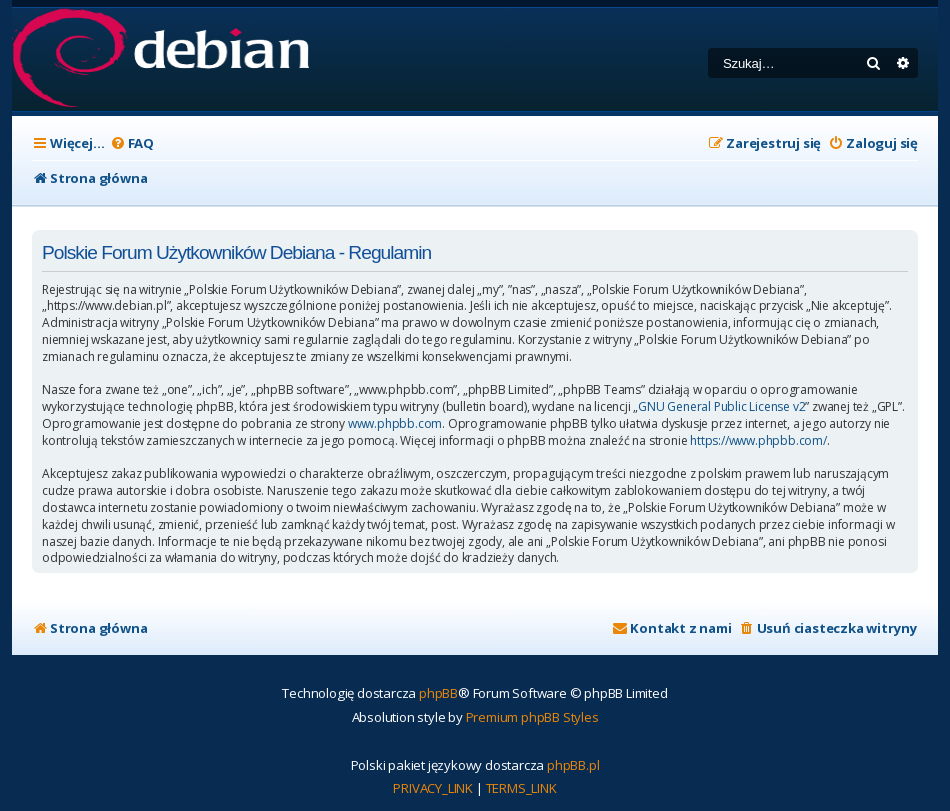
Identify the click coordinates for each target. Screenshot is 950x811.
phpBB (438, 693)
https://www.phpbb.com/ (758, 441)
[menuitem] (132, 143)
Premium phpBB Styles (532, 717)
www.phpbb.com (395, 424)
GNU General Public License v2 (721, 407)
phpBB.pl (573, 765)
